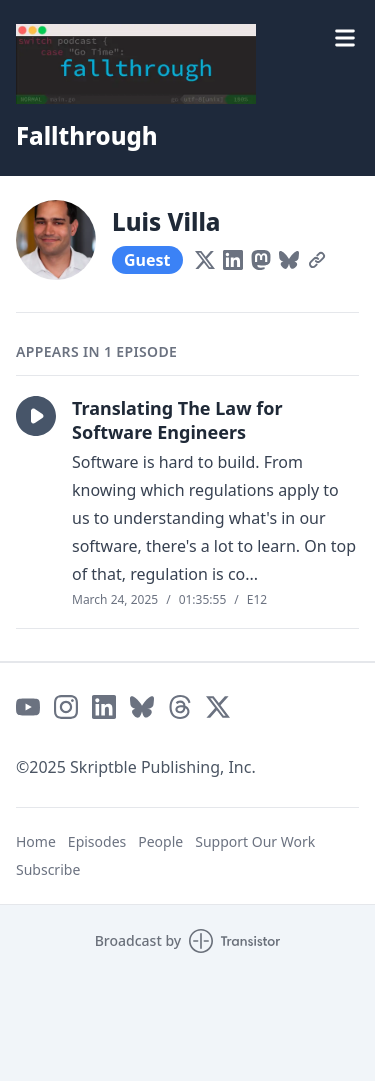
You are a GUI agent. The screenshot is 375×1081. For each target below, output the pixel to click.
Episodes (97, 841)
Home (36, 841)
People (160, 841)
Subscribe (48, 869)
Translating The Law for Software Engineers (177, 420)
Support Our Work (255, 841)
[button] (36, 416)
